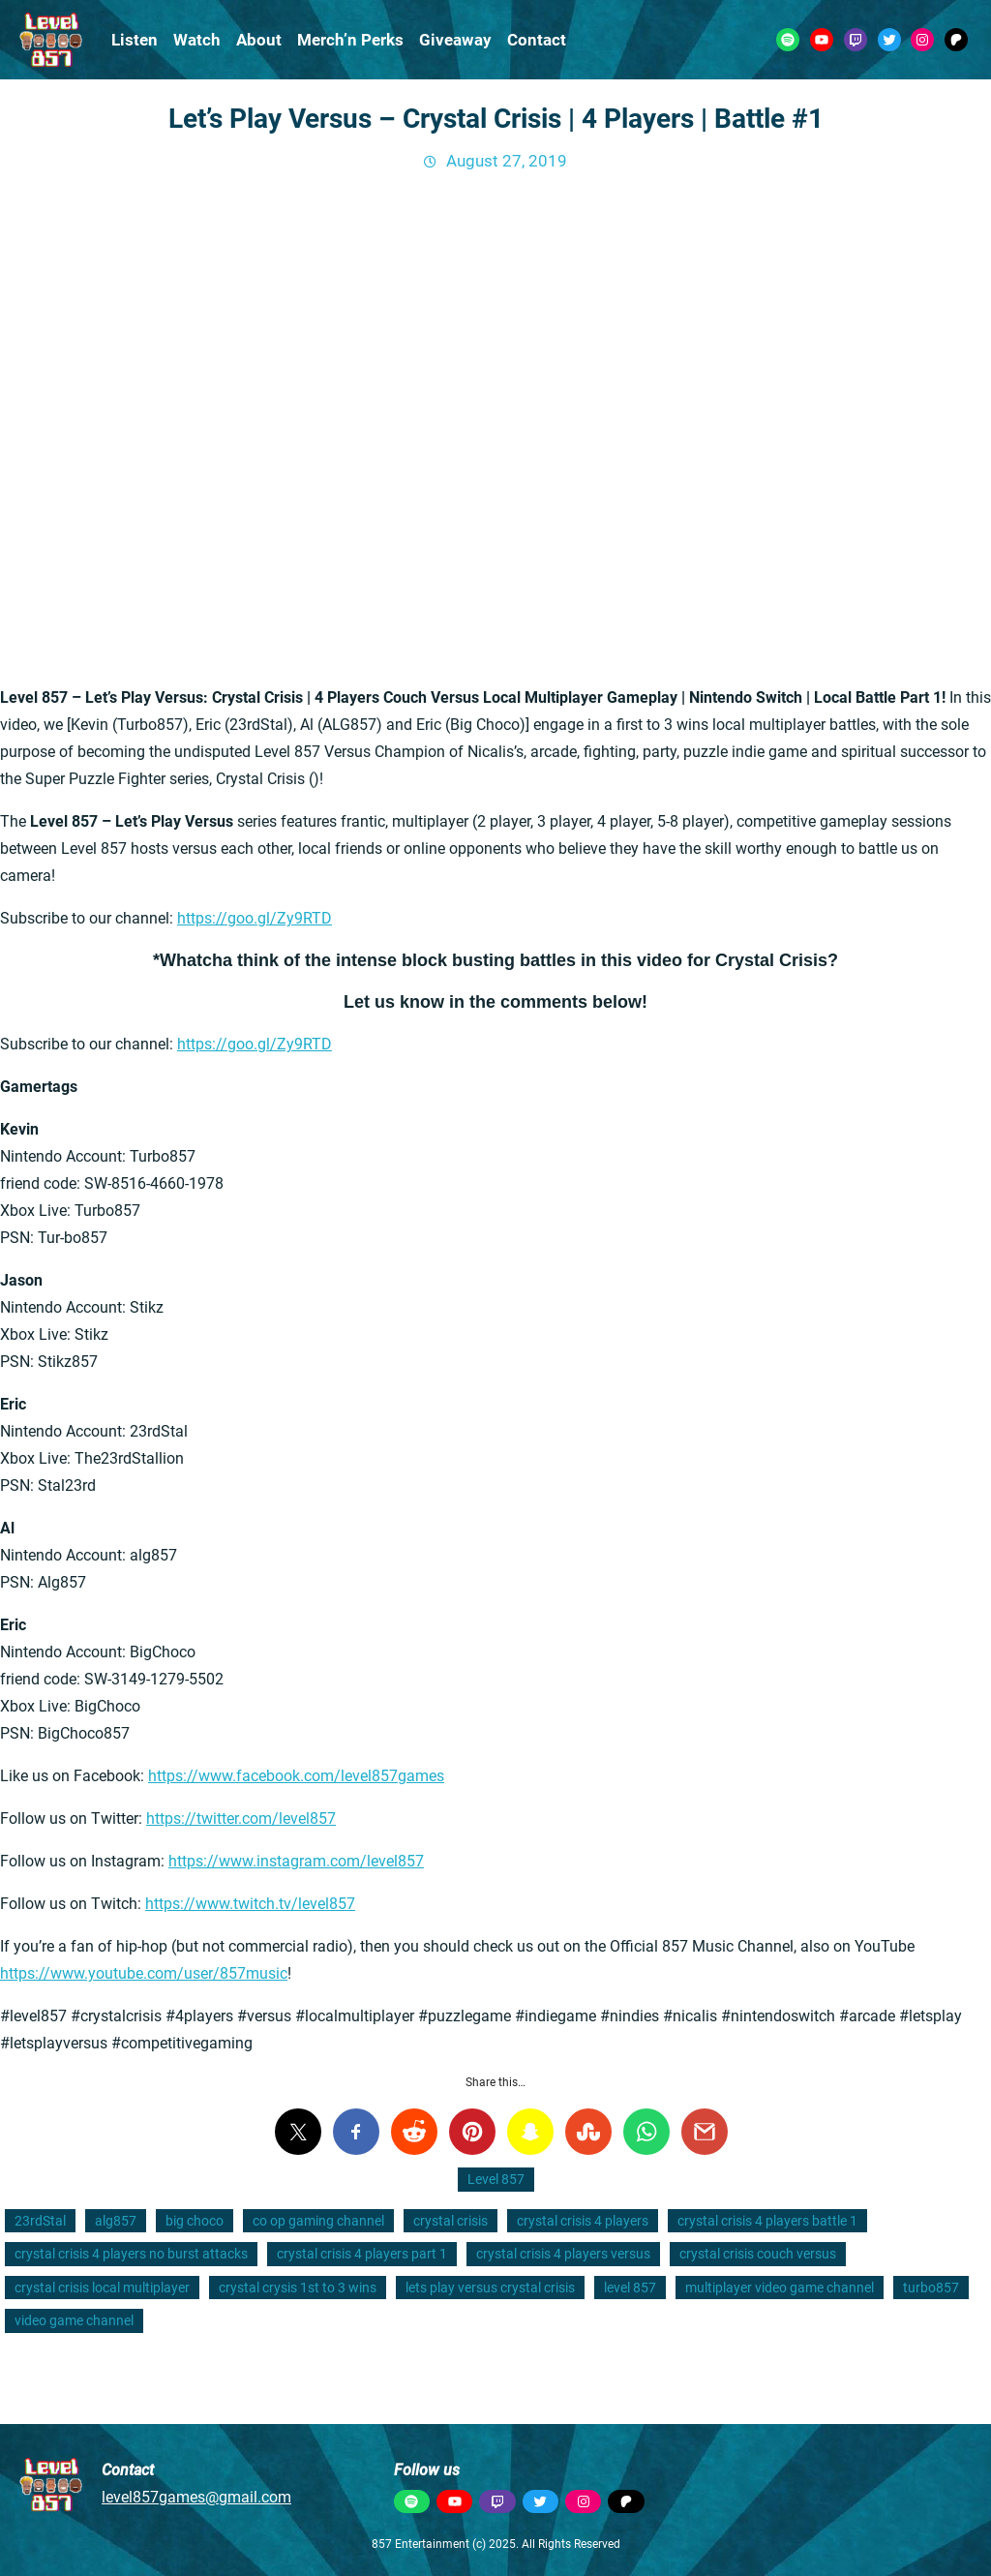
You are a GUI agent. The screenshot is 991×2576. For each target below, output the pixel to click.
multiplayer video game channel (779, 2287)
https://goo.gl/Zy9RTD (254, 918)
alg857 (115, 2220)
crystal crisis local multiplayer (102, 2287)
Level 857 (496, 2179)
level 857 (630, 2287)
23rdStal (40, 2220)
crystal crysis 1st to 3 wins (297, 2287)
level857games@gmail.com (196, 2497)
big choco (194, 2220)
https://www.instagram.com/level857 (296, 1861)
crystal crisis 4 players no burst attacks (131, 2253)
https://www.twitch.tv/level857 (250, 1903)
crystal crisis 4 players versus (563, 2253)
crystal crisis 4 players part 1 (362, 2253)
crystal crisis (450, 2220)
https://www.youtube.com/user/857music (143, 1973)
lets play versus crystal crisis (490, 2287)
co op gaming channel (318, 2220)
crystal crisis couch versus (757, 2253)
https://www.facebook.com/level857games (296, 1776)
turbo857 (931, 2287)
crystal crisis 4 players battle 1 (767, 2220)
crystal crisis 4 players (582, 2220)
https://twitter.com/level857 (241, 1818)
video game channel (74, 2320)
